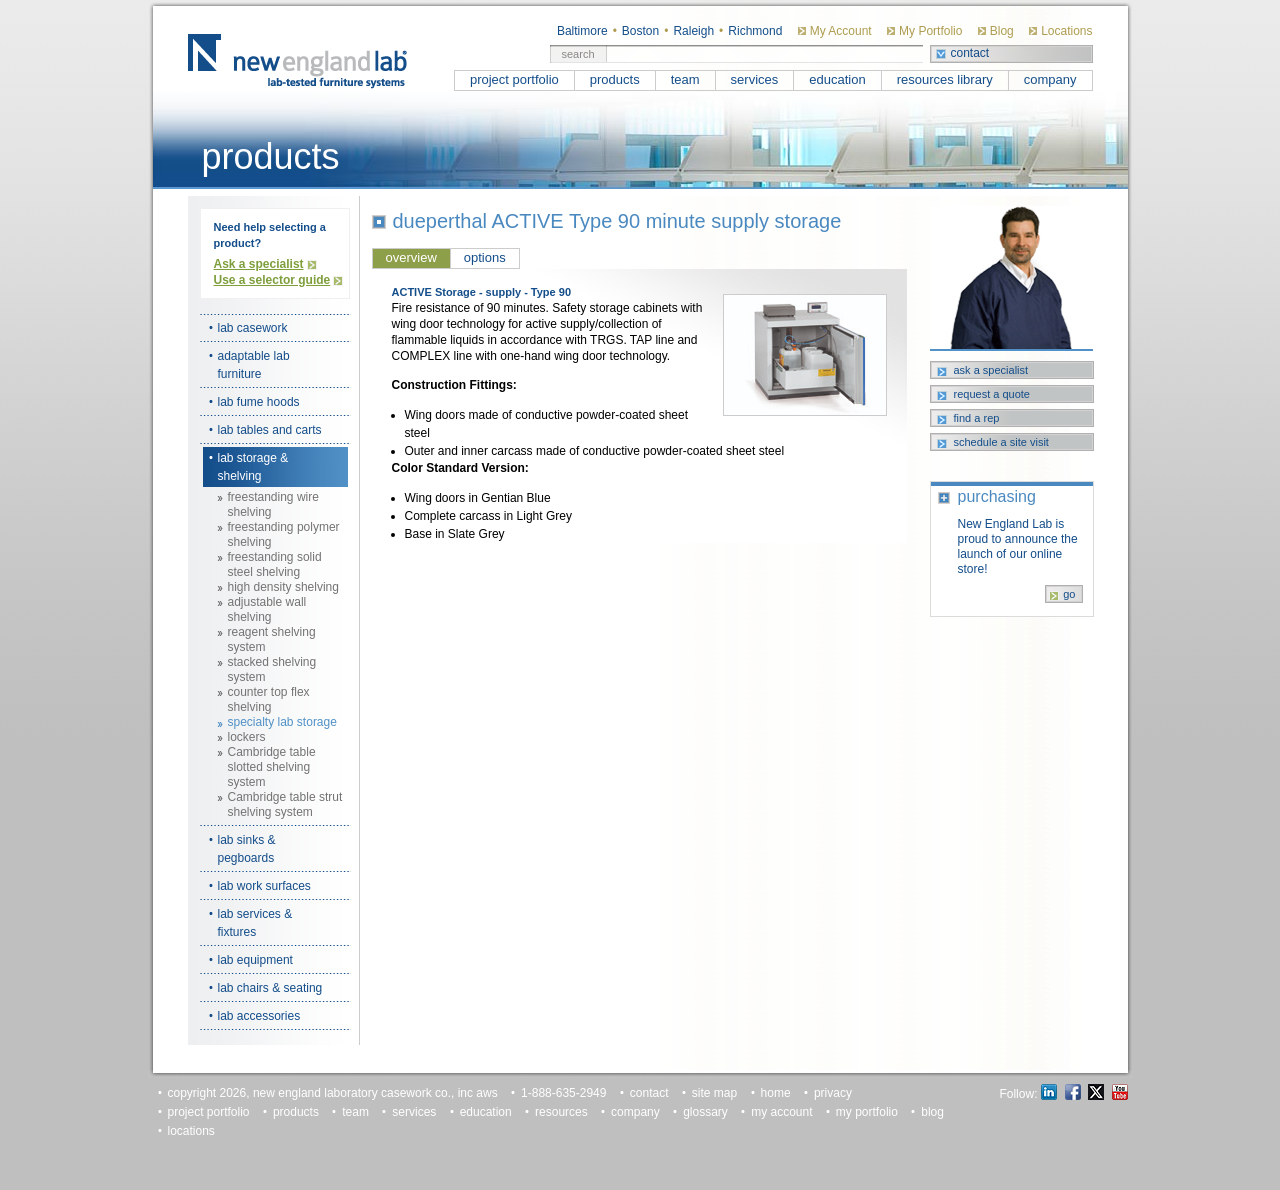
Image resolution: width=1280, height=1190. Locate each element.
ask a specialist (991, 370)
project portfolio (514, 79)
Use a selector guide (272, 280)
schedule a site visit (1001, 442)
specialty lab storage (282, 722)
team (685, 79)
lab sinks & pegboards (247, 849)
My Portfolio (930, 31)
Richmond (755, 31)
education (837, 79)
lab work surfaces (264, 886)
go (1069, 594)
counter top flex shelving (269, 699)
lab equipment (255, 960)
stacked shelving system (272, 669)
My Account (841, 31)
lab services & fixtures (255, 923)
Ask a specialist (259, 264)
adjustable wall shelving (267, 609)
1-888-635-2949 (563, 1093)
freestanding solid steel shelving (275, 564)
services (755, 79)
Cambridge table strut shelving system (285, 804)
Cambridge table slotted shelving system (272, 767)
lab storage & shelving (253, 467)
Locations (1066, 31)
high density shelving (283, 587)
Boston (640, 31)
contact (970, 53)
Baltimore (582, 31)
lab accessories (259, 1016)
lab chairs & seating (270, 988)
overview (411, 257)
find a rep (977, 418)
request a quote (992, 394)
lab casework (253, 328)
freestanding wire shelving (273, 504)
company (1050, 79)
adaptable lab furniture (254, 365)
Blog (1002, 31)
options (485, 257)
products (615, 79)
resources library (945, 79)
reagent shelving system (272, 639)
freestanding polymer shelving (284, 534)
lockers (247, 737)
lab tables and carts (270, 430)
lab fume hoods (259, 402)
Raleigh (693, 31)
